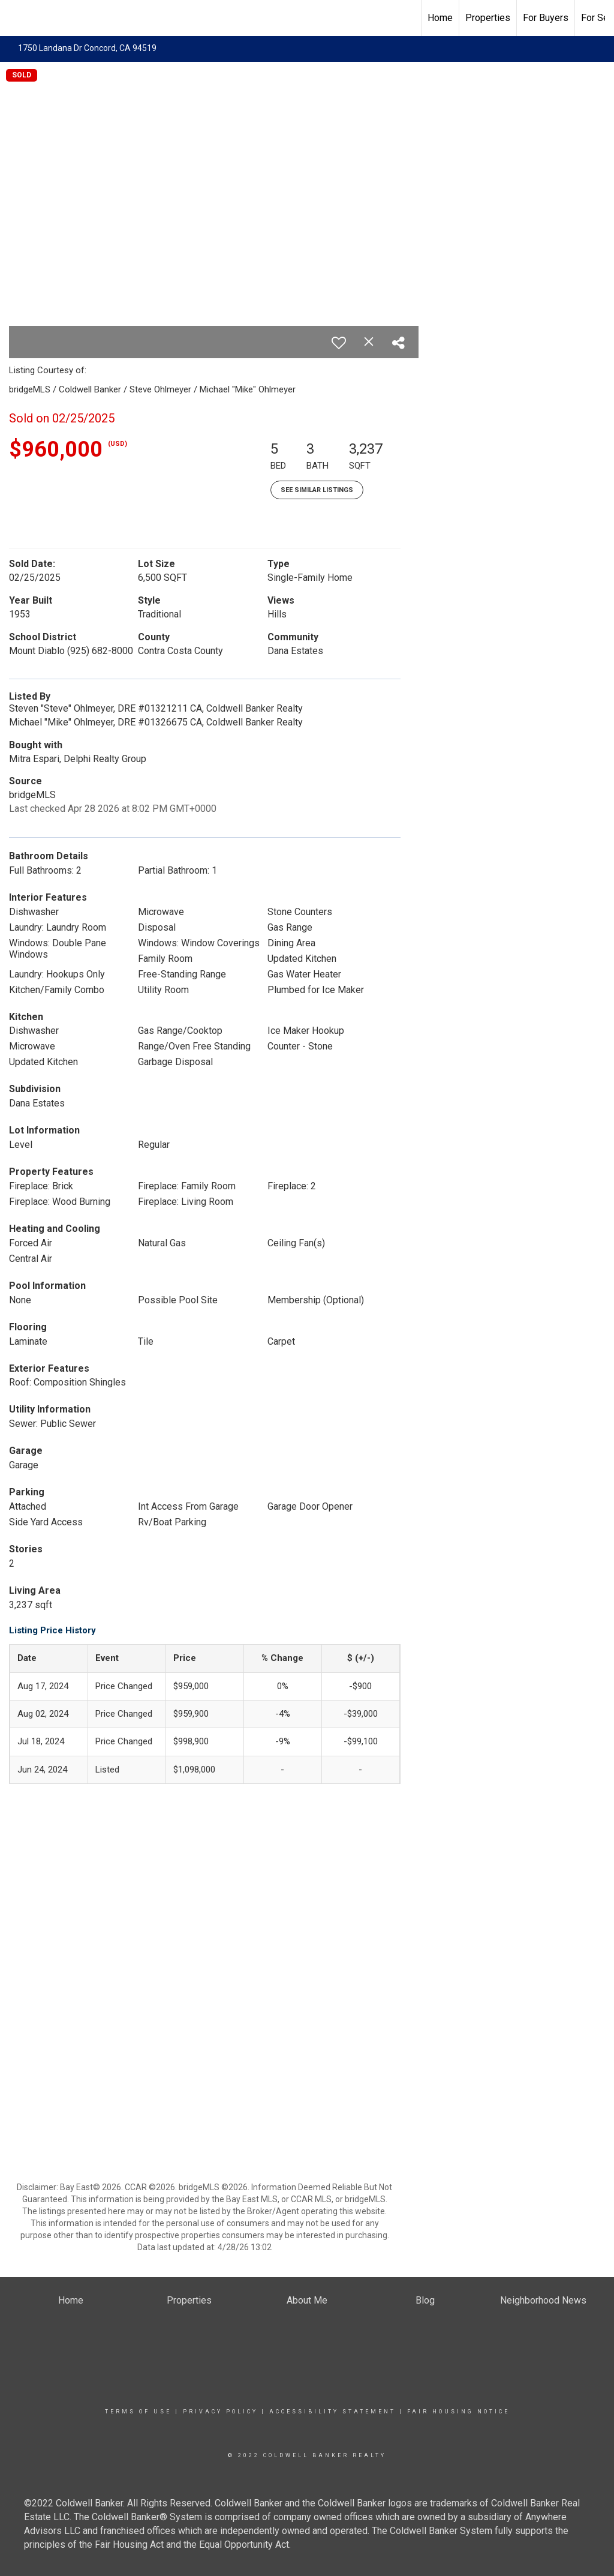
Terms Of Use (138, 2412)
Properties (487, 17)
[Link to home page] (15, 18)
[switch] (339, 342)
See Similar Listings (317, 490)
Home (440, 17)
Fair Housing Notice (458, 2412)
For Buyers (545, 17)
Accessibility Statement (332, 2412)
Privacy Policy (220, 2412)
